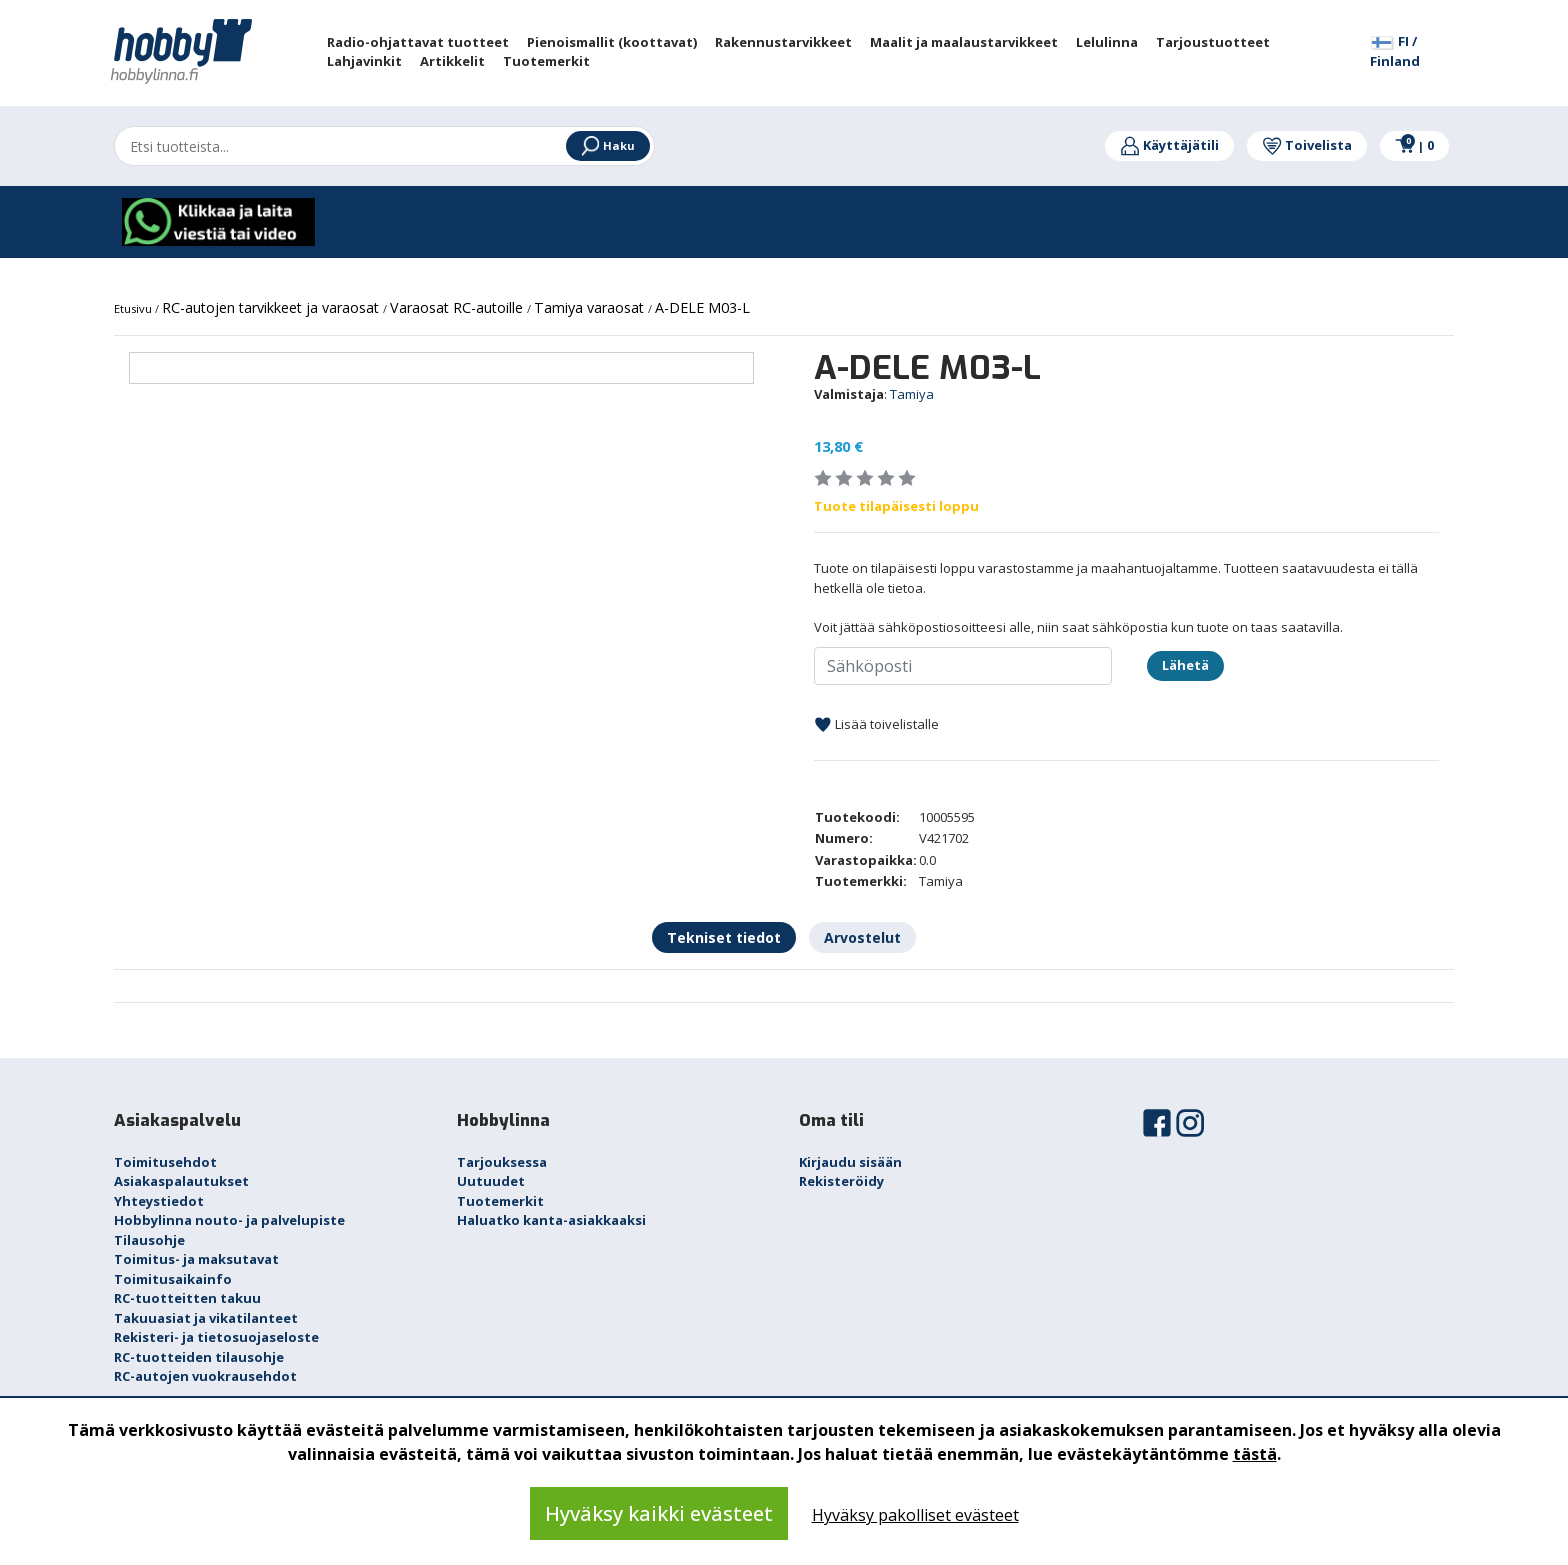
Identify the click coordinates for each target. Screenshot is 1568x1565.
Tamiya (912, 394)
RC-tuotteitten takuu (187, 1298)
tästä (1255, 1454)
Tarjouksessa (502, 1162)
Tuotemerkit (500, 1201)
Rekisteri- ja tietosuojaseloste (216, 1337)
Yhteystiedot (159, 1201)
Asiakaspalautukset (181, 1181)
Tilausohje (149, 1240)
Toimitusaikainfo (173, 1279)
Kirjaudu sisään (850, 1162)
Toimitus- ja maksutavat (196, 1259)
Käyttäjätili (1169, 145)
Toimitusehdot (165, 1162)
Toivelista (1307, 145)
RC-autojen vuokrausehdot (205, 1376)
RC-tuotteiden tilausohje (199, 1357)
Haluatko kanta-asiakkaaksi (551, 1220)
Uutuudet (491, 1181)
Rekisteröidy (841, 1181)
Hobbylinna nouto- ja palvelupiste (229, 1220)
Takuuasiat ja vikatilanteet (206, 1318)
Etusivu (134, 308)
